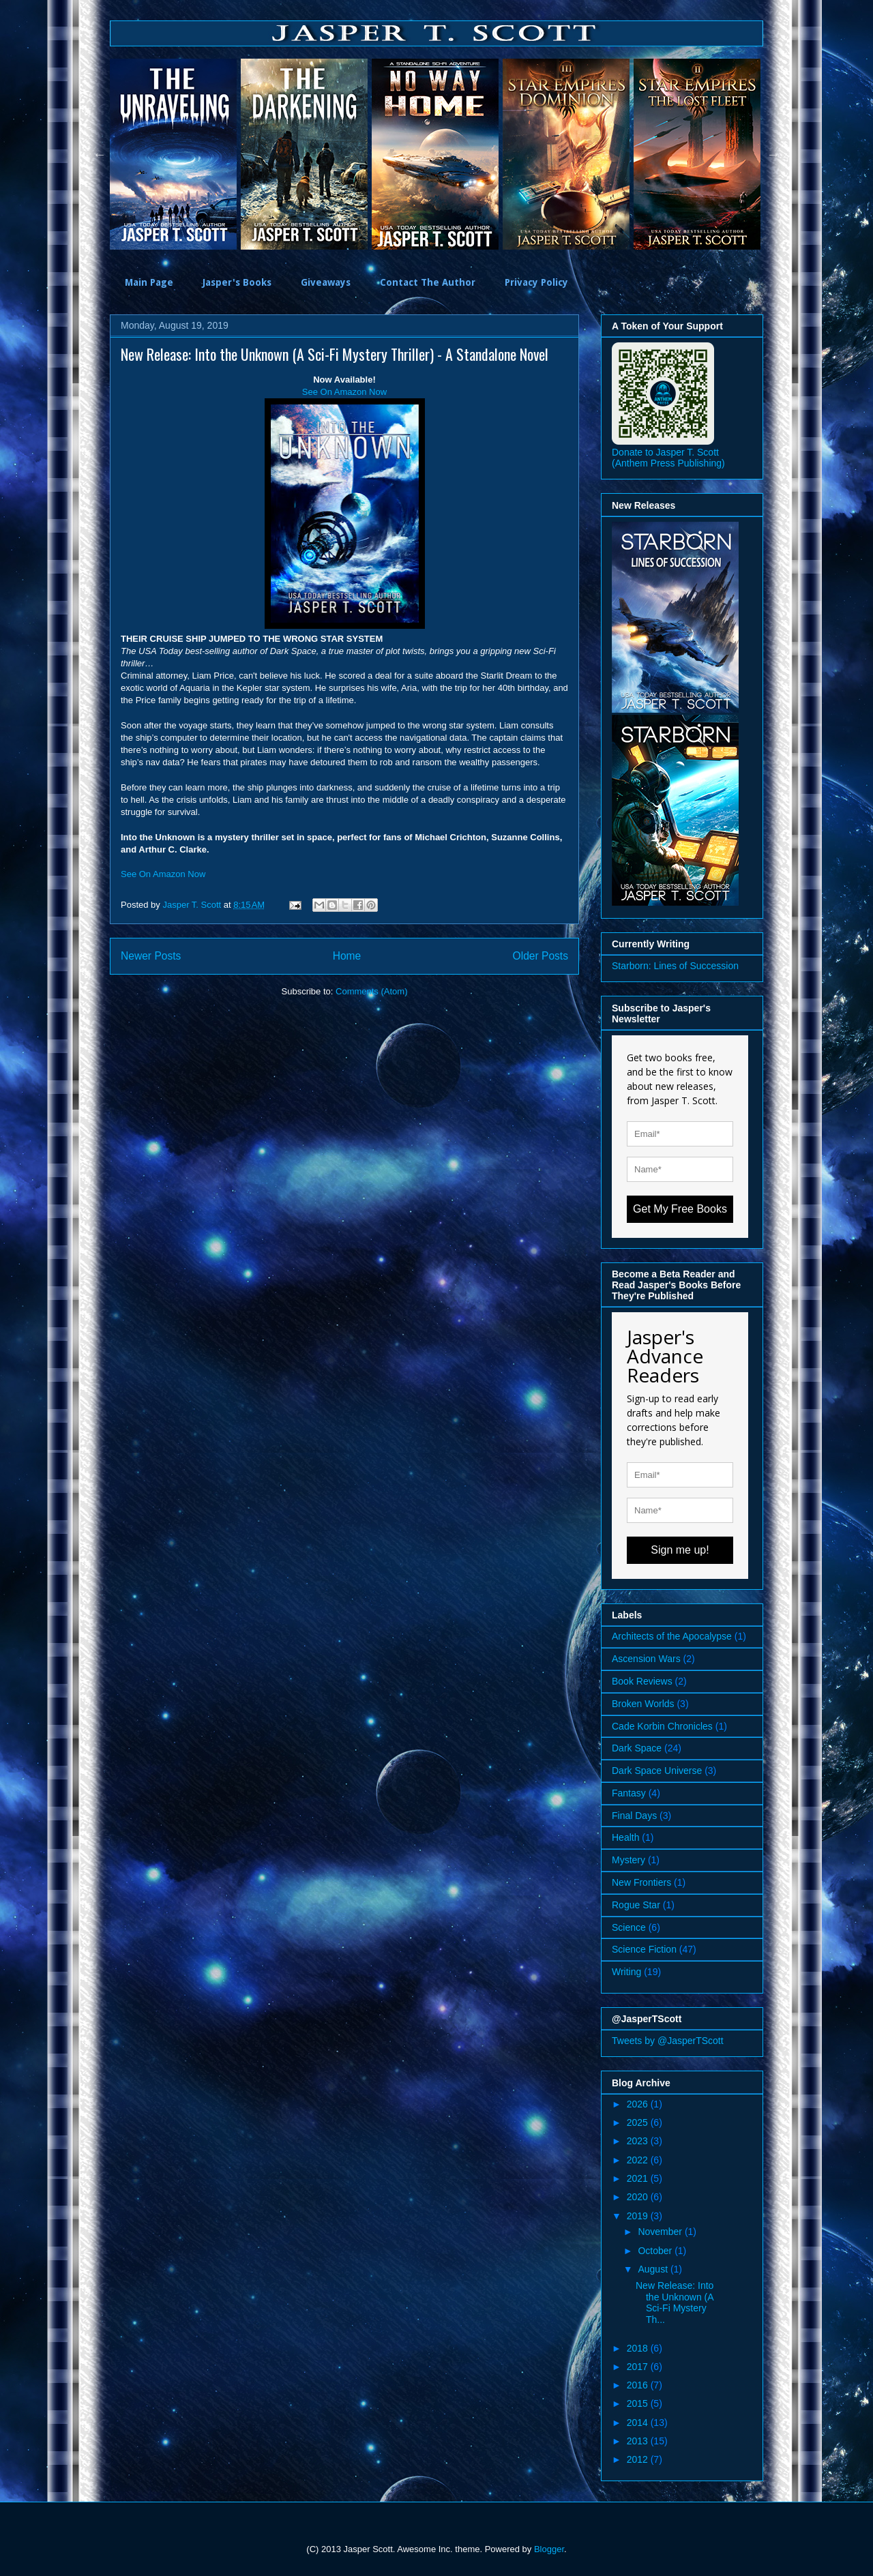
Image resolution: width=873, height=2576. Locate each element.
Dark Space (637, 1748)
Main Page (149, 282)
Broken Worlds (643, 1703)
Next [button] (773, 154)
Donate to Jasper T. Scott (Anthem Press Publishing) (668, 458)
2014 (639, 2422)
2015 (639, 2403)
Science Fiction (644, 1949)
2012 (639, 2459)
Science (629, 1927)
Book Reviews (642, 1681)
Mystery (628, 1859)
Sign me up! (680, 1550)
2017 (639, 2366)
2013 (639, 2441)
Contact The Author (427, 282)
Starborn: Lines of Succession (675, 965)
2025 (639, 2122)
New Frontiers (641, 1882)
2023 (639, 2140)
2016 (639, 2385)
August (654, 2269)
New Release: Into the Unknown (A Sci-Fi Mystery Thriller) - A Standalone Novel (334, 354)
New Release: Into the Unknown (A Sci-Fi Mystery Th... (674, 2302)
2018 (639, 2348)
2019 (639, 2215)
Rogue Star (636, 1904)
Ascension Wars (646, 1658)
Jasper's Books (237, 282)
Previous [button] (99, 154)
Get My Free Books (680, 1209)
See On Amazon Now (344, 392)
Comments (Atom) (371, 991)
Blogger (549, 2549)
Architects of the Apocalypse (672, 1636)
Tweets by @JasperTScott (668, 2040)
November (661, 2231)
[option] (175, 154)
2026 (639, 2104)
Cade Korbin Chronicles (662, 1726)
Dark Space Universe (657, 1770)
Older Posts (540, 956)
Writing (626, 1971)
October (656, 2250)
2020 (639, 2196)
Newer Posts (151, 956)
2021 (639, 2178)
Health (625, 1837)
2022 (639, 2160)
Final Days (634, 1815)
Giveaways (326, 282)
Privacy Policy (536, 282)
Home (347, 956)
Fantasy (629, 1793)
